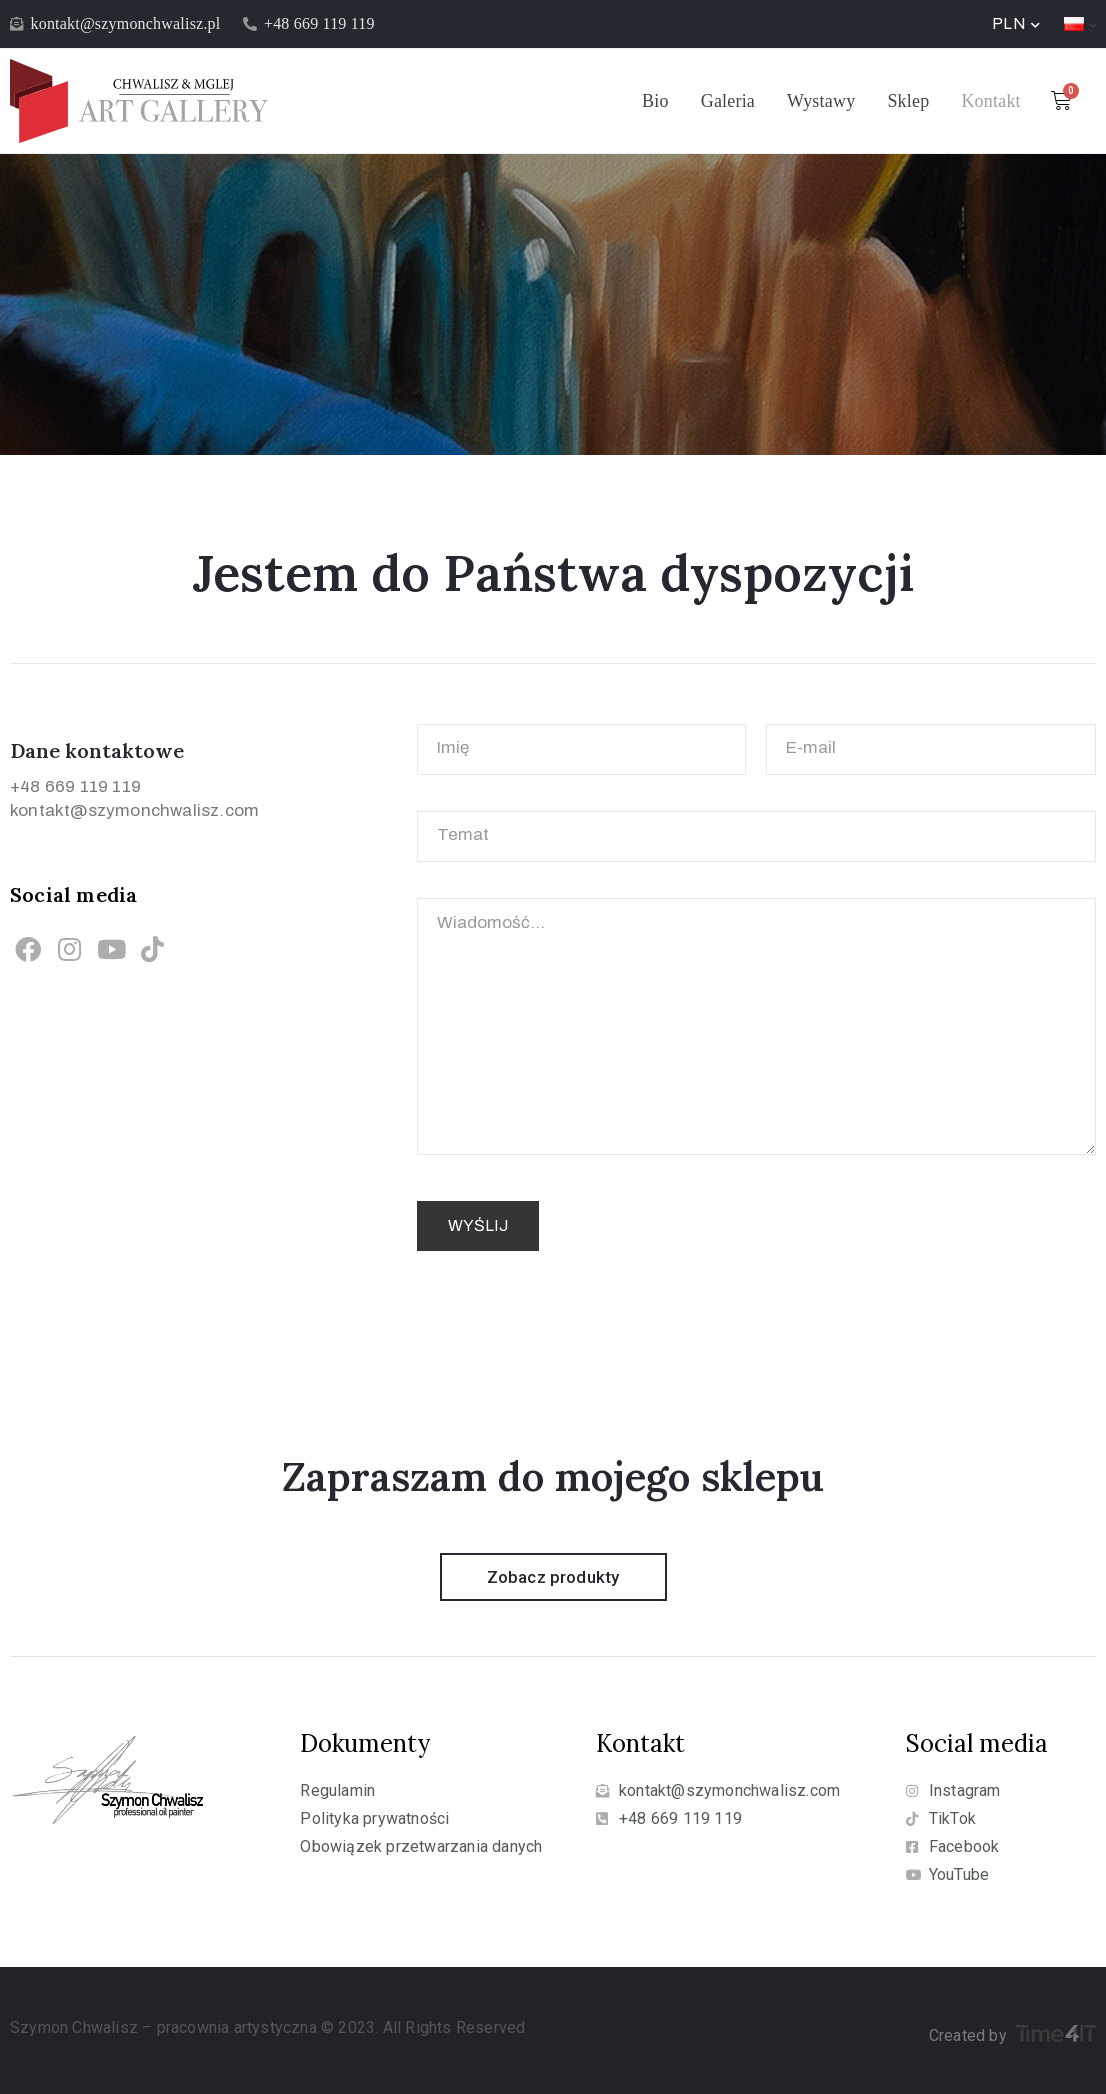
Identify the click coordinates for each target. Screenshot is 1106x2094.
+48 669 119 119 (75, 786)
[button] (553, 1577)
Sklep (908, 101)
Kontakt (990, 101)
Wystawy (821, 101)
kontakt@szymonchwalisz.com (134, 810)
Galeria (728, 101)
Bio (655, 101)
